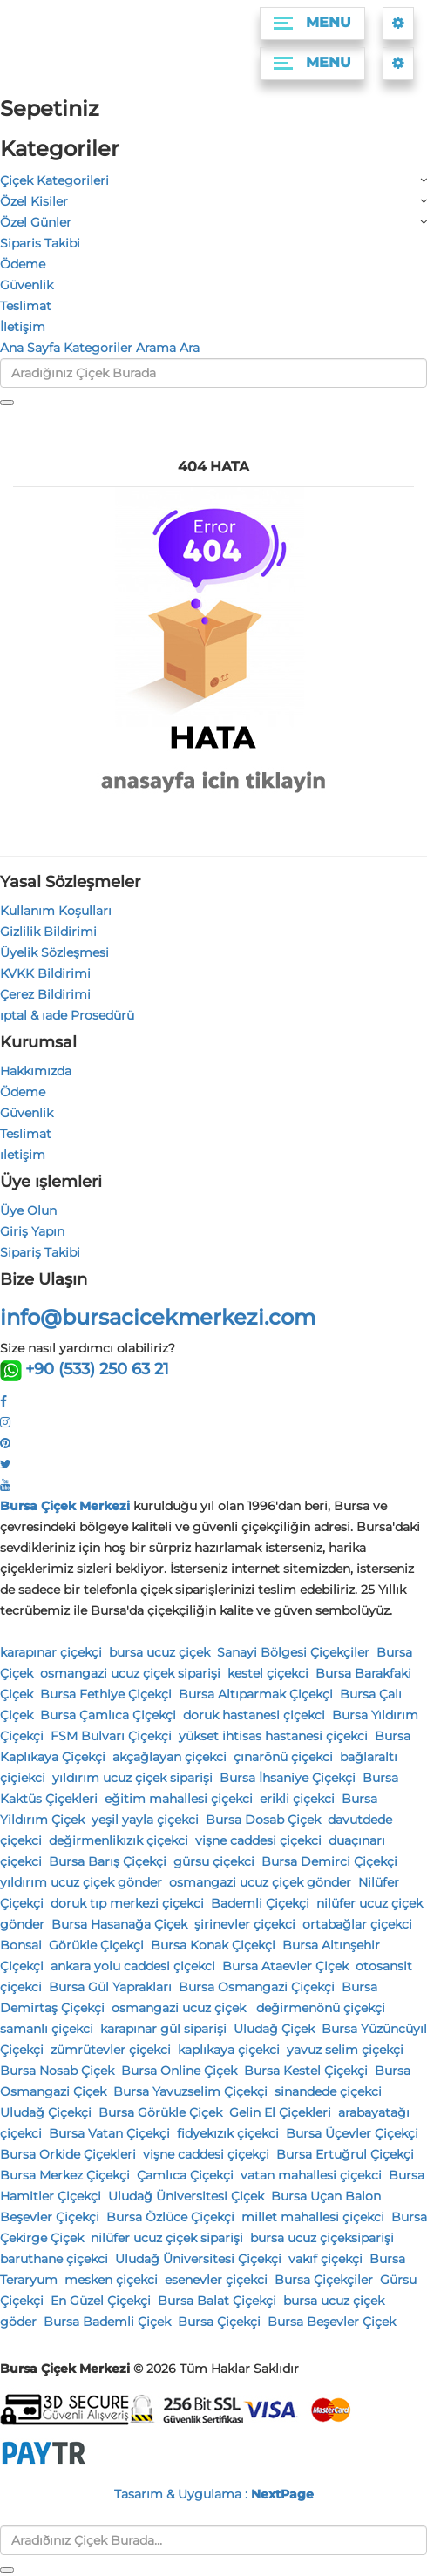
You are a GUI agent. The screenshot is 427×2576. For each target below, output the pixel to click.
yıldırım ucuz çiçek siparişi (132, 1778)
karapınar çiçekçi (51, 1652)
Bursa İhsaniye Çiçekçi (288, 1778)
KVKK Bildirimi (45, 973)
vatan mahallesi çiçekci (311, 2175)
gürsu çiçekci (213, 1861)
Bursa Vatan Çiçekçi (109, 2133)
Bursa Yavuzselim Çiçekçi (190, 2091)
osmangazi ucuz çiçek (180, 2008)
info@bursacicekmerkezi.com (157, 1317)
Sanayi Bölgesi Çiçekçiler (293, 1652)
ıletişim (22, 1155)
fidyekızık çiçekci (228, 2133)
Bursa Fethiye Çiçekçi (106, 1694)
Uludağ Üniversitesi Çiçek (186, 2196)
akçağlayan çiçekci (169, 1757)
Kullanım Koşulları (56, 911)
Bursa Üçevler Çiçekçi (352, 2133)
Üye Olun (28, 1210)
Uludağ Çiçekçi (46, 2112)
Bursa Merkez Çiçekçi (65, 2175)
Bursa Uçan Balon (326, 2196)
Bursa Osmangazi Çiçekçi (257, 1987)
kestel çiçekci (267, 1673)
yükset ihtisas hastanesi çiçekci (273, 1736)
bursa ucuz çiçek (159, 1652)
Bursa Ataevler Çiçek (285, 1966)
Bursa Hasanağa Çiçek (119, 1924)
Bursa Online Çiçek (179, 2070)
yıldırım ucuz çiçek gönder (81, 1882)
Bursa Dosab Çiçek (263, 1819)
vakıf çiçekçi (325, 2259)
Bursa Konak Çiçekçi (213, 1945)
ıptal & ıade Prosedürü (67, 1015)
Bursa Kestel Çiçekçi (306, 2070)
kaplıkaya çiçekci (229, 2049)
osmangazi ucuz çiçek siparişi (130, 1673)
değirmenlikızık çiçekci (118, 1840)
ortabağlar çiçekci (357, 1924)
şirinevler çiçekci (244, 1924)
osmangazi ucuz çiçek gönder (260, 1882)
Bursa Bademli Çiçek (107, 2321)
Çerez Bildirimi (45, 994)
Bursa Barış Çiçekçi (107, 1861)
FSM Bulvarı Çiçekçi (111, 1736)
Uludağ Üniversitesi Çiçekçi (198, 2259)
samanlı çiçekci (46, 2029)
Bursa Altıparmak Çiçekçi (256, 1694)
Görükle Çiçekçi (96, 1945)
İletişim (22, 327)
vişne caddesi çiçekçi (206, 2154)
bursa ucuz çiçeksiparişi (322, 2238)
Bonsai (21, 1945)
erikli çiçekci (297, 1799)
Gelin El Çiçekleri (280, 2112)
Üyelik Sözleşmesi (54, 952)
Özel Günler (35, 222)
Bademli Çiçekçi (260, 1903)
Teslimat (25, 306)
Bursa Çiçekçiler (323, 2280)
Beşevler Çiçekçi (49, 2217)
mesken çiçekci (111, 2280)
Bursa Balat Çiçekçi (217, 2300)
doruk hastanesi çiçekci (254, 1715)
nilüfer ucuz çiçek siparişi (167, 2238)
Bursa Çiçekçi (219, 2321)
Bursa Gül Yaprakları (110, 1987)
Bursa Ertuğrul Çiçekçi (345, 2154)
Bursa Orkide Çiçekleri (68, 2154)
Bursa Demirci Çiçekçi (329, 1861)
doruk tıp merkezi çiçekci (127, 1903)
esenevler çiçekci (216, 2280)
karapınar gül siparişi (163, 2029)
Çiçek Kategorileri (54, 180)
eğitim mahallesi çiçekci (179, 1799)
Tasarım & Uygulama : (214, 2494)
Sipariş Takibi (40, 1252)
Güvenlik (26, 285)
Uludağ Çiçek (274, 2029)
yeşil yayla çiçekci (145, 1819)
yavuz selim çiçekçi (345, 2049)
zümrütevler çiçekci (111, 2049)
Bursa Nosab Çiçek (57, 2070)
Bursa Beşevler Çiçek (332, 2321)
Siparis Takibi (40, 243)
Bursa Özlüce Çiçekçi (170, 2217)
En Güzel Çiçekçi (101, 2300)
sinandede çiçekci (328, 2091)
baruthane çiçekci (54, 2259)
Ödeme (22, 264)
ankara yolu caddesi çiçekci (133, 1966)
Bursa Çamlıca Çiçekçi (108, 1715)
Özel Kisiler (34, 201)
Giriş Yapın (32, 1231)
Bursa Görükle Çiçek (160, 2112)
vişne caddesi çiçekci (258, 1840)
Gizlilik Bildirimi (48, 931)
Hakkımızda (35, 1071)
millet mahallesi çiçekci (312, 2217)
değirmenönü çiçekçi (320, 2008)
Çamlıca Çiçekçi (185, 2175)
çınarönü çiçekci (283, 1757)
